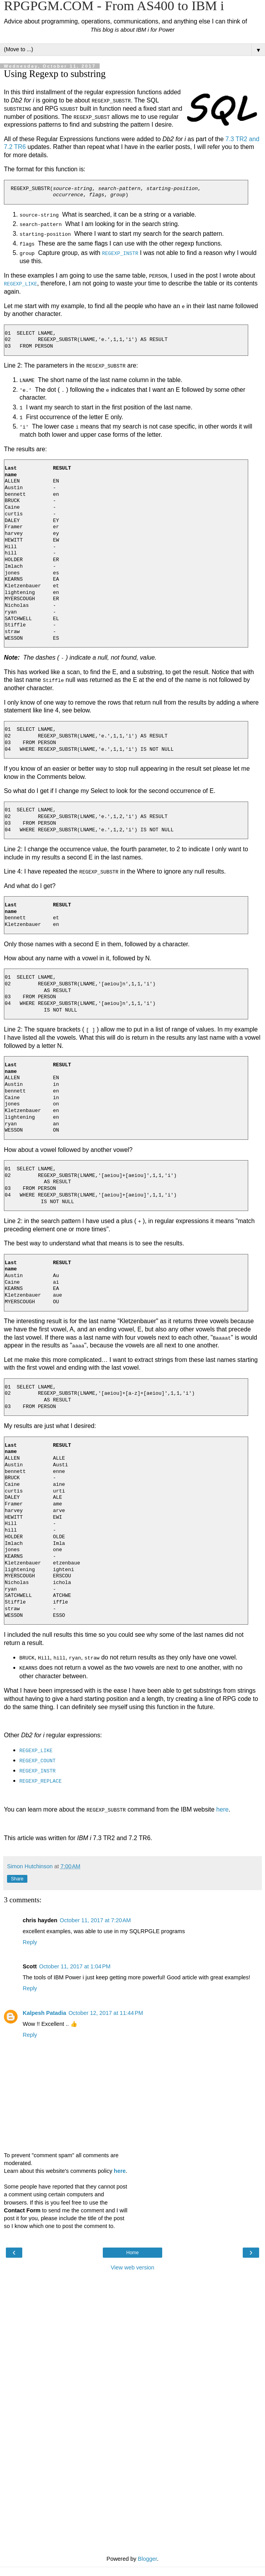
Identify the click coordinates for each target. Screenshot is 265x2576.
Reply (30, 1940)
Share (17, 1877)
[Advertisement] (132, 2313)
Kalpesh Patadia (44, 2011)
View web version (132, 2266)
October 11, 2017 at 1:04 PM (75, 1965)
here (222, 1808)
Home (132, 2251)
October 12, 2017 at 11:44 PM (105, 2011)
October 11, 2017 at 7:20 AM (95, 1919)
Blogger (147, 2557)
